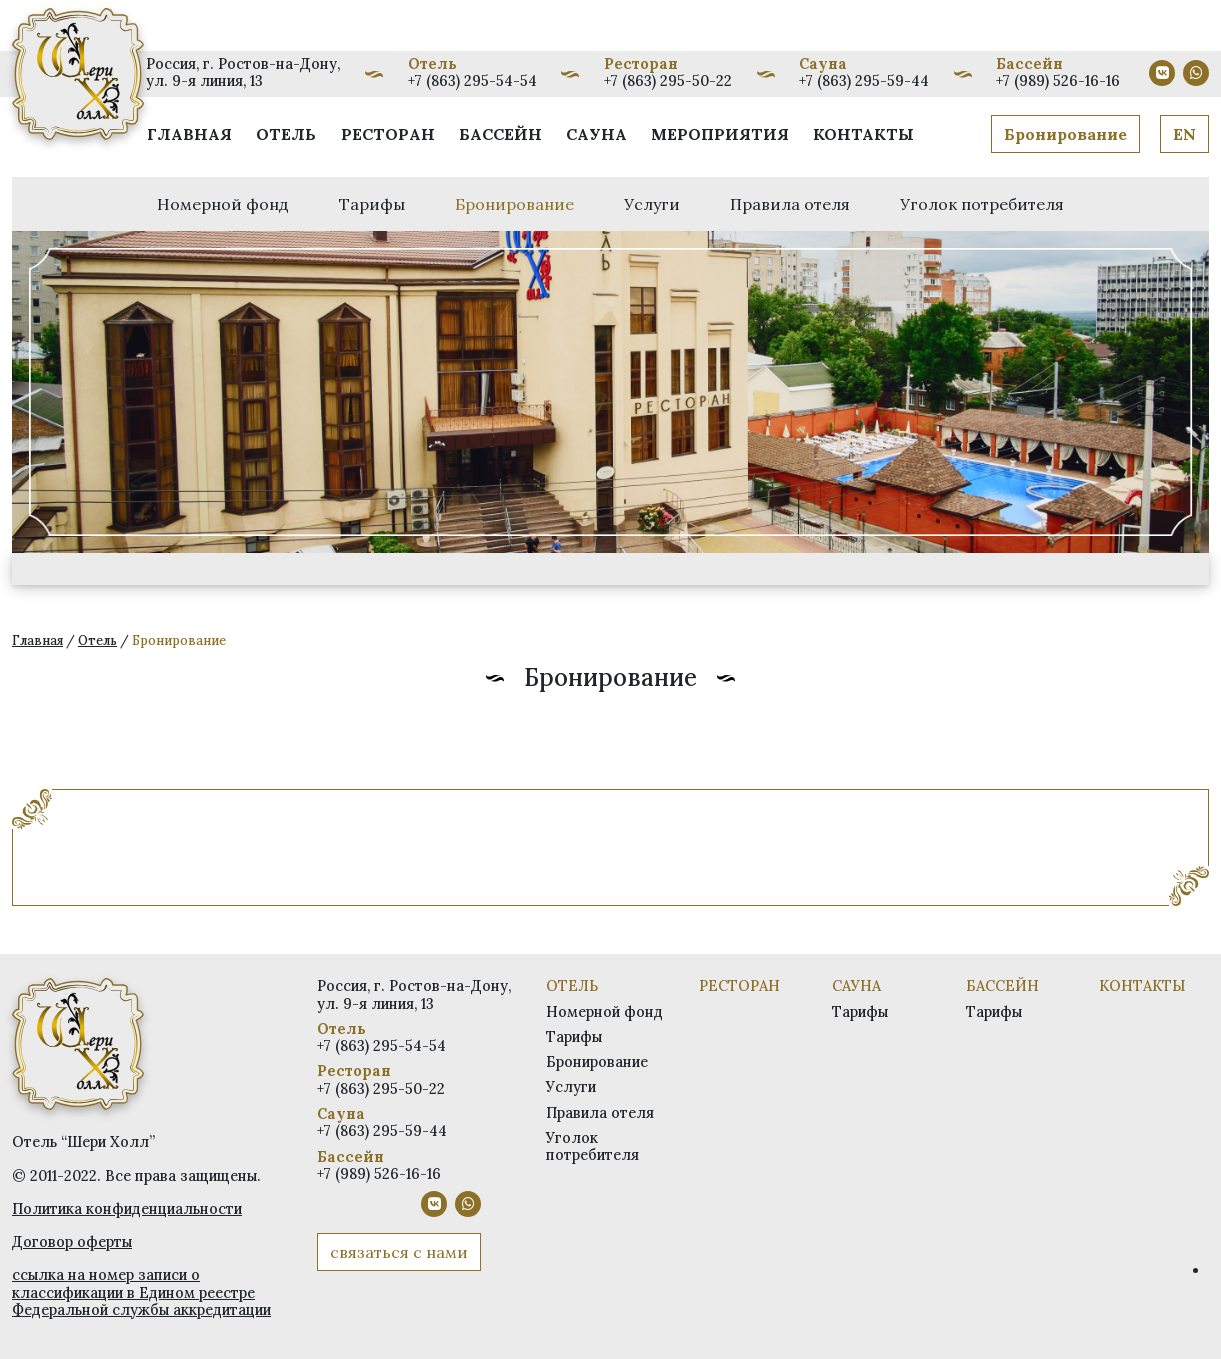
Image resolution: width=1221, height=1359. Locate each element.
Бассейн (500, 134)
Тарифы (372, 204)
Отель (286, 134)
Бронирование (1065, 134)
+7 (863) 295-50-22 (668, 81)
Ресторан (388, 134)
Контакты (863, 134)
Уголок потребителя (982, 204)
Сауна (596, 134)
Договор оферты (72, 1242)
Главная (189, 134)
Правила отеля (790, 204)
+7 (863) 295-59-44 (864, 81)
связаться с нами (399, 1252)
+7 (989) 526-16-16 (1058, 81)
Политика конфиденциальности (127, 1209)
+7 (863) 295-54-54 (472, 81)
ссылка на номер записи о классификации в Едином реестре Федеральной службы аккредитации (141, 1292)
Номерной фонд (223, 204)
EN (1184, 134)
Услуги (652, 204)
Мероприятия (720, 134)
